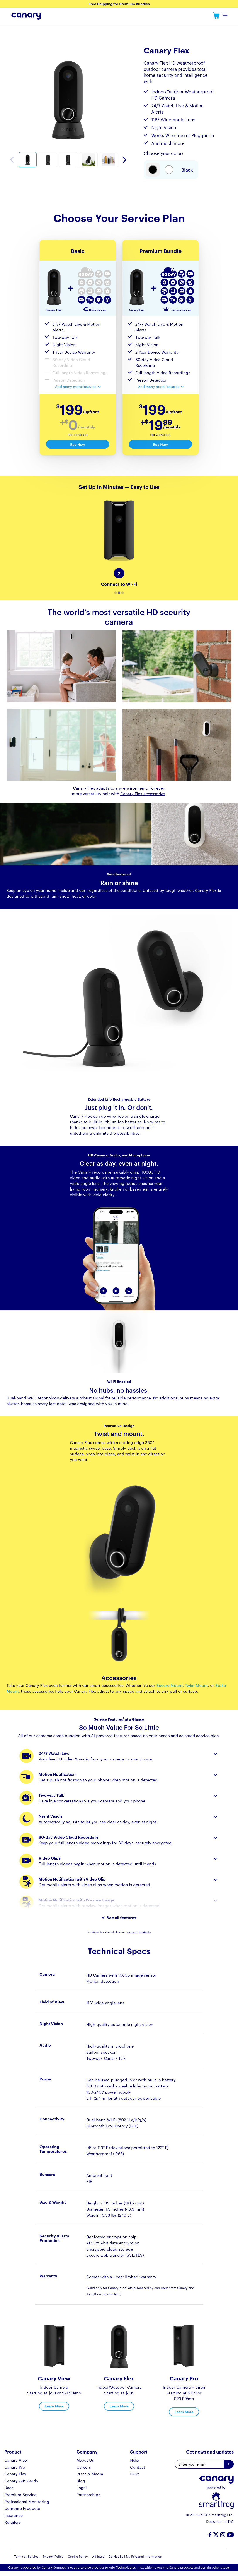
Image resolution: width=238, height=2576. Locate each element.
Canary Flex (15, 2473)
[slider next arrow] (123, 160)
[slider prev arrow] (13, 160)
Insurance (13, 2515)
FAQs (135, 2473)
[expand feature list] (78, 386)
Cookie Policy (78, 2556)
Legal (81, 2487)
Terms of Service (26, 2556)
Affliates (98, 2556)
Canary (216, 16)
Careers (83, 2466)
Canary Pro (14, 2466)
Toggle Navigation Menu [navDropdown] (225, 17)
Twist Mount (196, 1685)
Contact (137, 2466)
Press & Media (89, 2473)
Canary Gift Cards (21, 2480)
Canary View (16, 2459)
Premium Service (20, 2494)
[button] (115, 592)
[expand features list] (119, 1917)
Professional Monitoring (26, 2501)
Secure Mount (169, 1685)
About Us (85, 2459)
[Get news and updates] (229, 2464)
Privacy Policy (53, 2556)
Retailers (12, 2521)
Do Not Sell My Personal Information (135, 2556)
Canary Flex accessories (142, 793)
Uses (8, 2487)
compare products (138, 1932)
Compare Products (22, 2508)
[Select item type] (153, 170)
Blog (80, 2480)
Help (134, 2459)
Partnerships (88, 2494)
